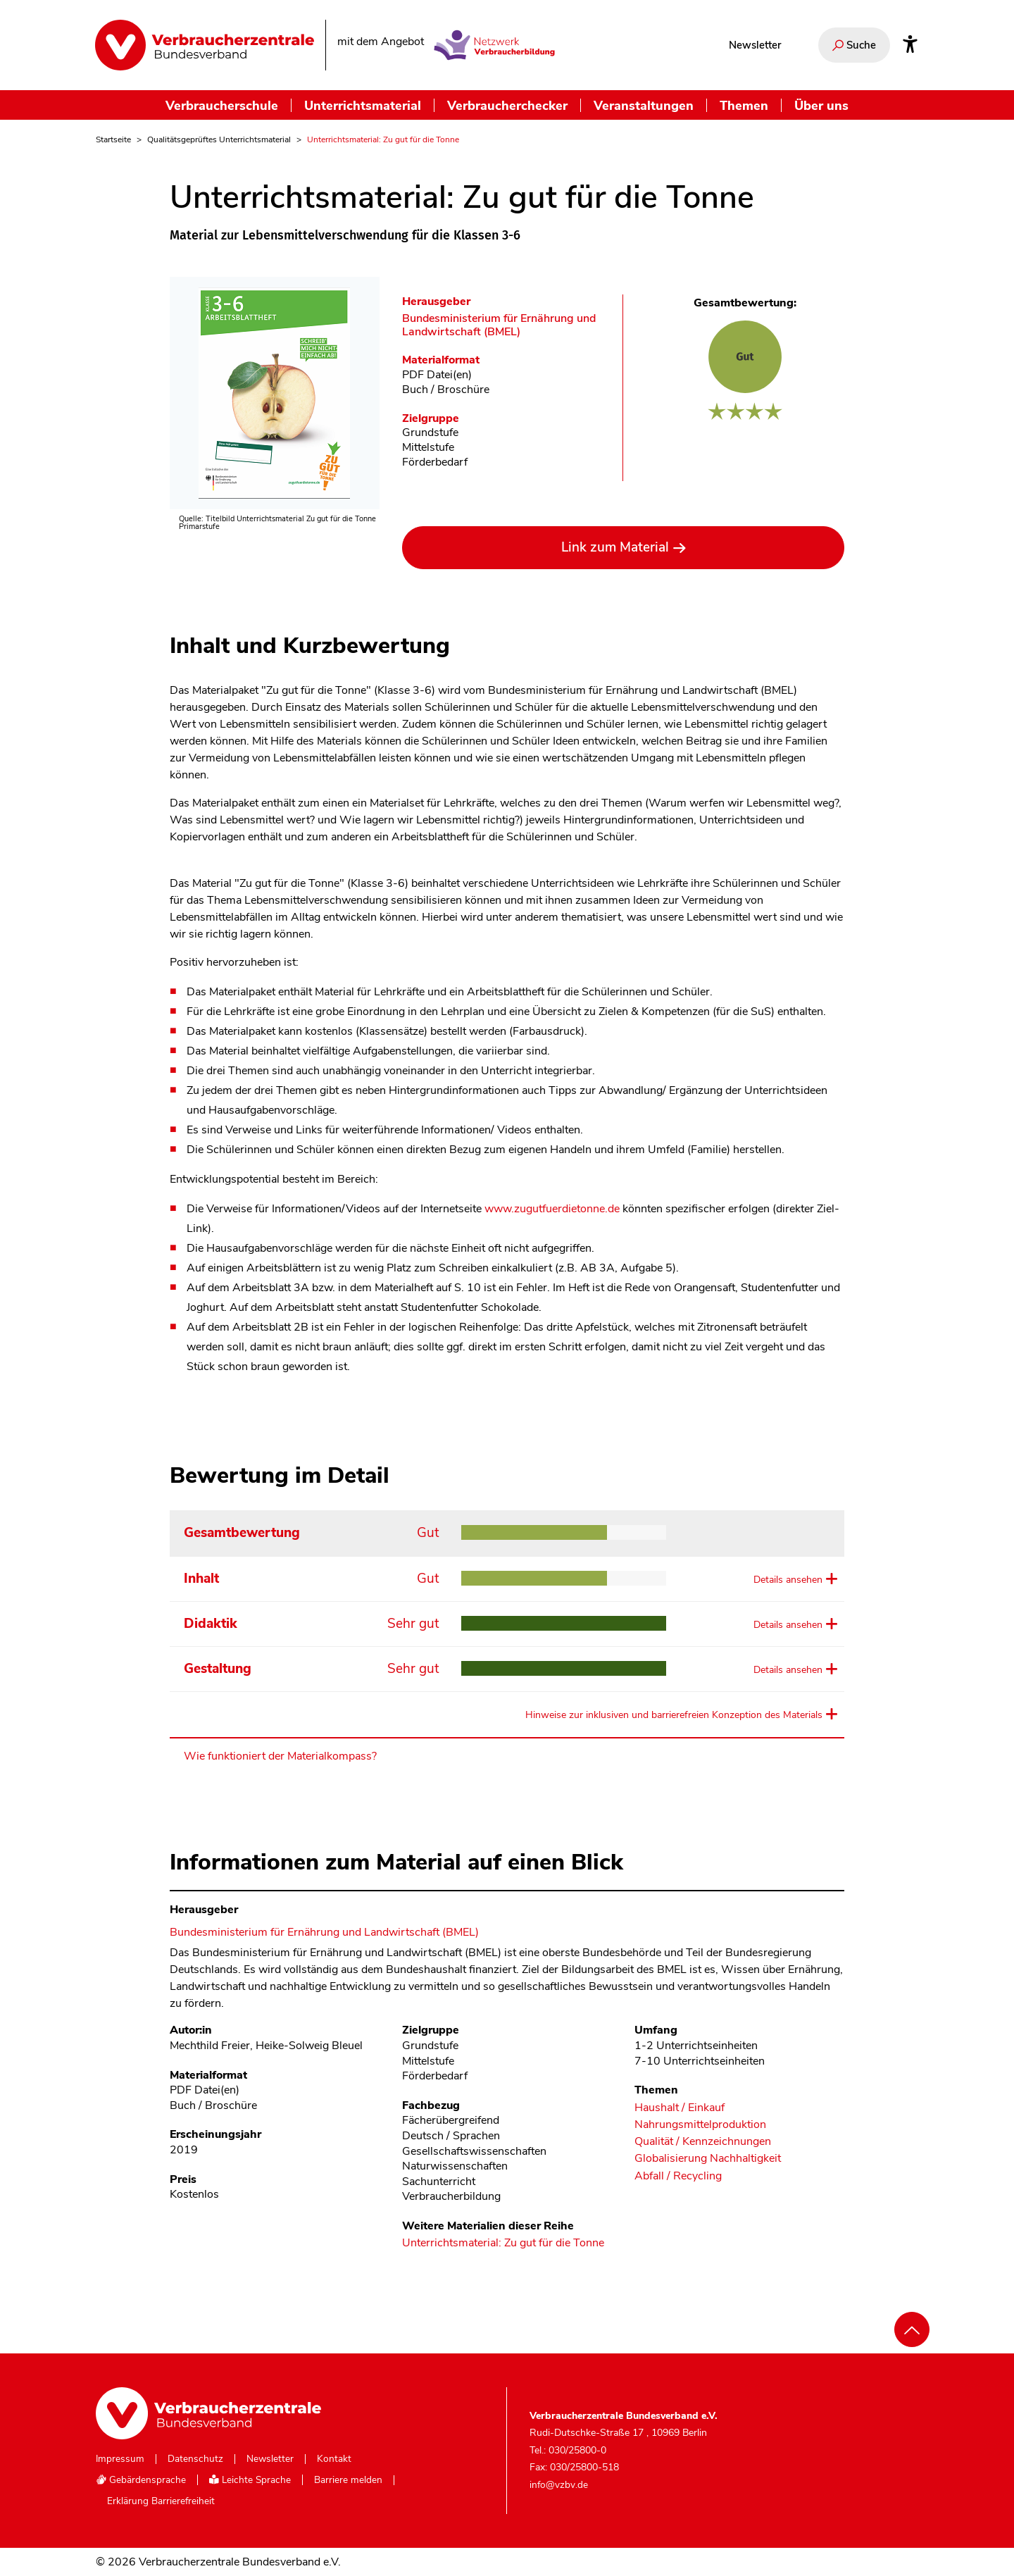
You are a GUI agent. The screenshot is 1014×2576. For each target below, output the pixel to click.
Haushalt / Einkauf (679, 2108)
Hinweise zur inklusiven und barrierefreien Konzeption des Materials (673, 1715)
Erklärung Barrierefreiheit (161, 2501)
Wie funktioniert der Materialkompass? (280, 1756)
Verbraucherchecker (507, 105)
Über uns (821, 105)
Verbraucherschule (221, 105)
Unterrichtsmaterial (362, 105)
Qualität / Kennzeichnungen (702, 2141)
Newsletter (755, 45)
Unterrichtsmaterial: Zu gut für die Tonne (503, 2243)
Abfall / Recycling (678, 2176)
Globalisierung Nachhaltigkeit (707, 2158)
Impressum (120, 2459)
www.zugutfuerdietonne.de (552, 1209)
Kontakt (334, 2459)
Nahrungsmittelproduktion (700, 2125)
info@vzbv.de (559, 2484)
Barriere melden (348, 2480)
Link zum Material (615, 547)
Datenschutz (195, 2459)
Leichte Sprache (250, 2480)
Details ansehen (787, 1579)
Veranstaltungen (644, 105)
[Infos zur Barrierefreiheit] (910, 45)
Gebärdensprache (141, 2480)
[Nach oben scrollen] (912, 2329)
